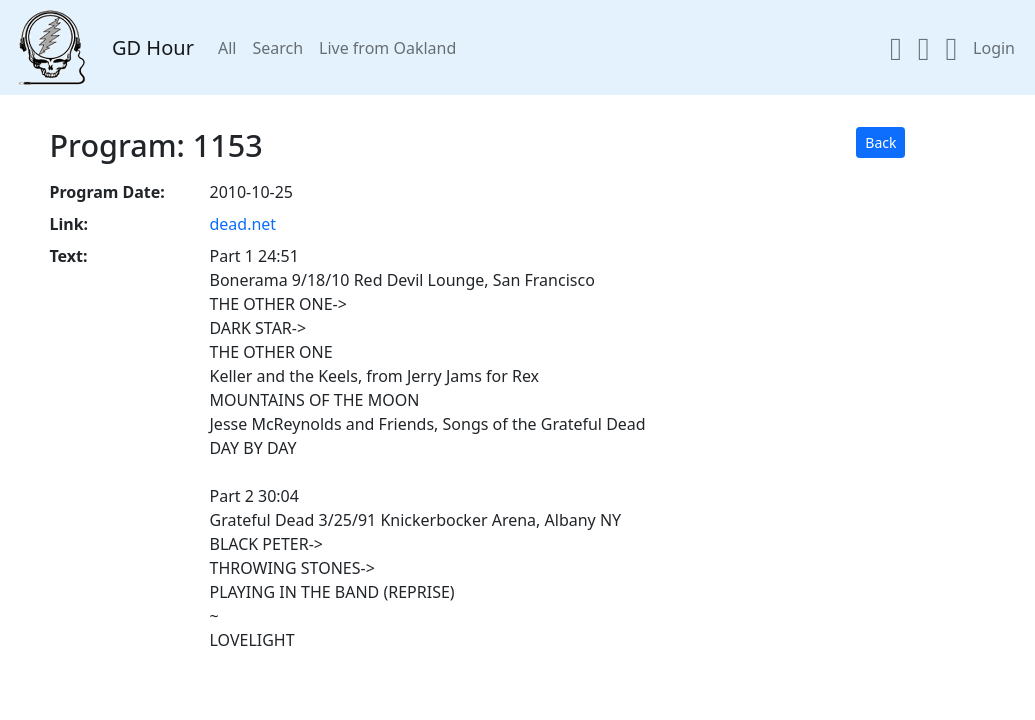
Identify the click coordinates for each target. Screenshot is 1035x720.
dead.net (242, 224)
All (227, 48)
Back (880, 142)
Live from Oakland (387, 48)
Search (277, 48)
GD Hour (153, 47)
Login (994, 48)
